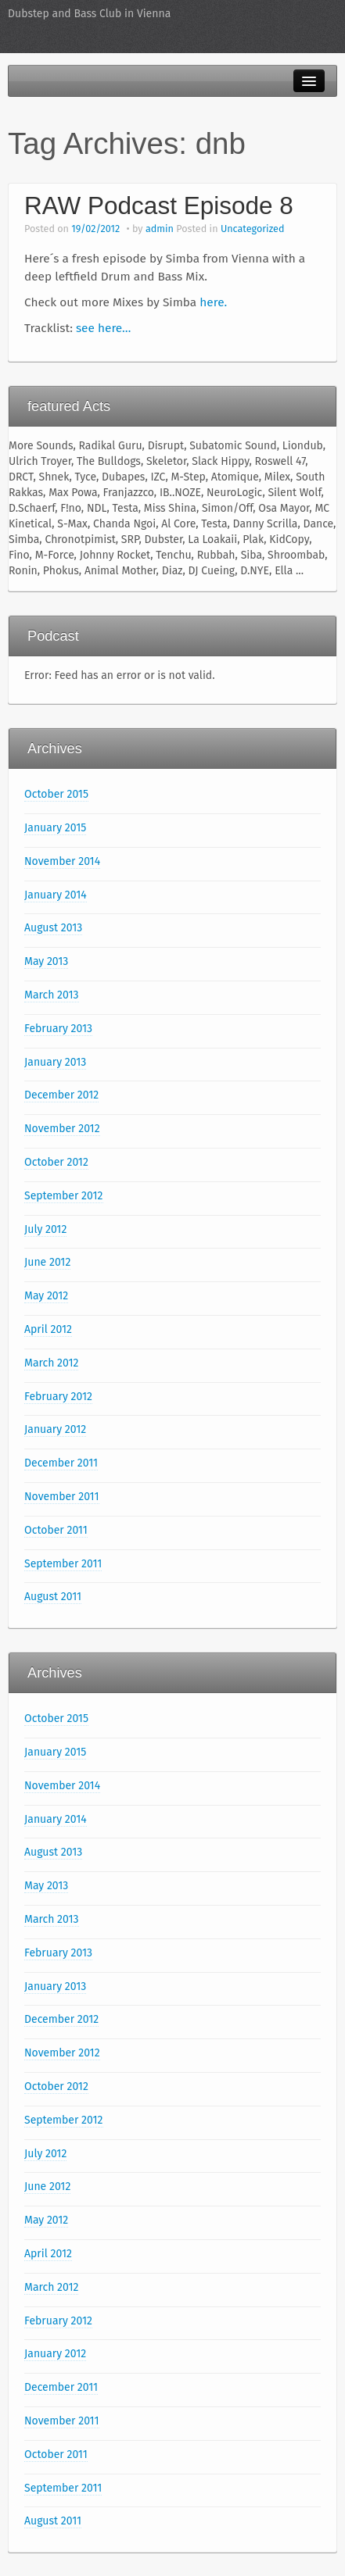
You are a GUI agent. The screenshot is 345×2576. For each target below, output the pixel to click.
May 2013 (46, 961)
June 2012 (47, 1262)
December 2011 (61, 1463)
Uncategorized (253, 228)
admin (160, 228)
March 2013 (51, 995)
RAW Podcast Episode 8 (158, 205)
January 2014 (55, 895)
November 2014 (62, 861)
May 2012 (46, 1295)
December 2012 (61, 1095)
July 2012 (45, 1229)
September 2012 (63, 1195)
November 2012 (62, 1128)
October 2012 (56, 1162)
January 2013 (55, 1062)
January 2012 (55, 1429)
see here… (103, 328)
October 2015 (56, 794)
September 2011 (63, 1563)
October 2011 (56, 1530)
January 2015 (55, 827)
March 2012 (51, 1363)
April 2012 (48, 1329)
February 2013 (58, 1028)
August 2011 (52, 1596)
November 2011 (61, 1496)
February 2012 (58, 1396)
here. (213, 302)
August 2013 (53, 927)
